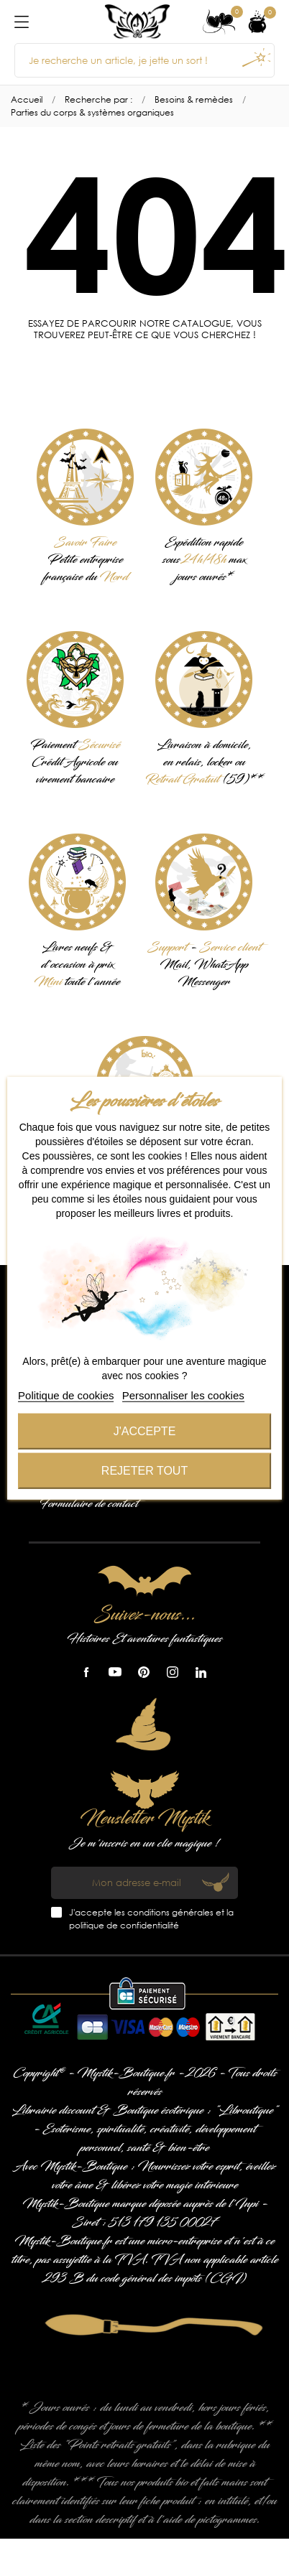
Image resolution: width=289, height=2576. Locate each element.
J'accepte (145, 1430)
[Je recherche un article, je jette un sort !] (144, 60)
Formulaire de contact (89, 1504)
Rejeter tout (144, 1470)
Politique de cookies (66, 1395)
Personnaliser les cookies (183, 1395)
